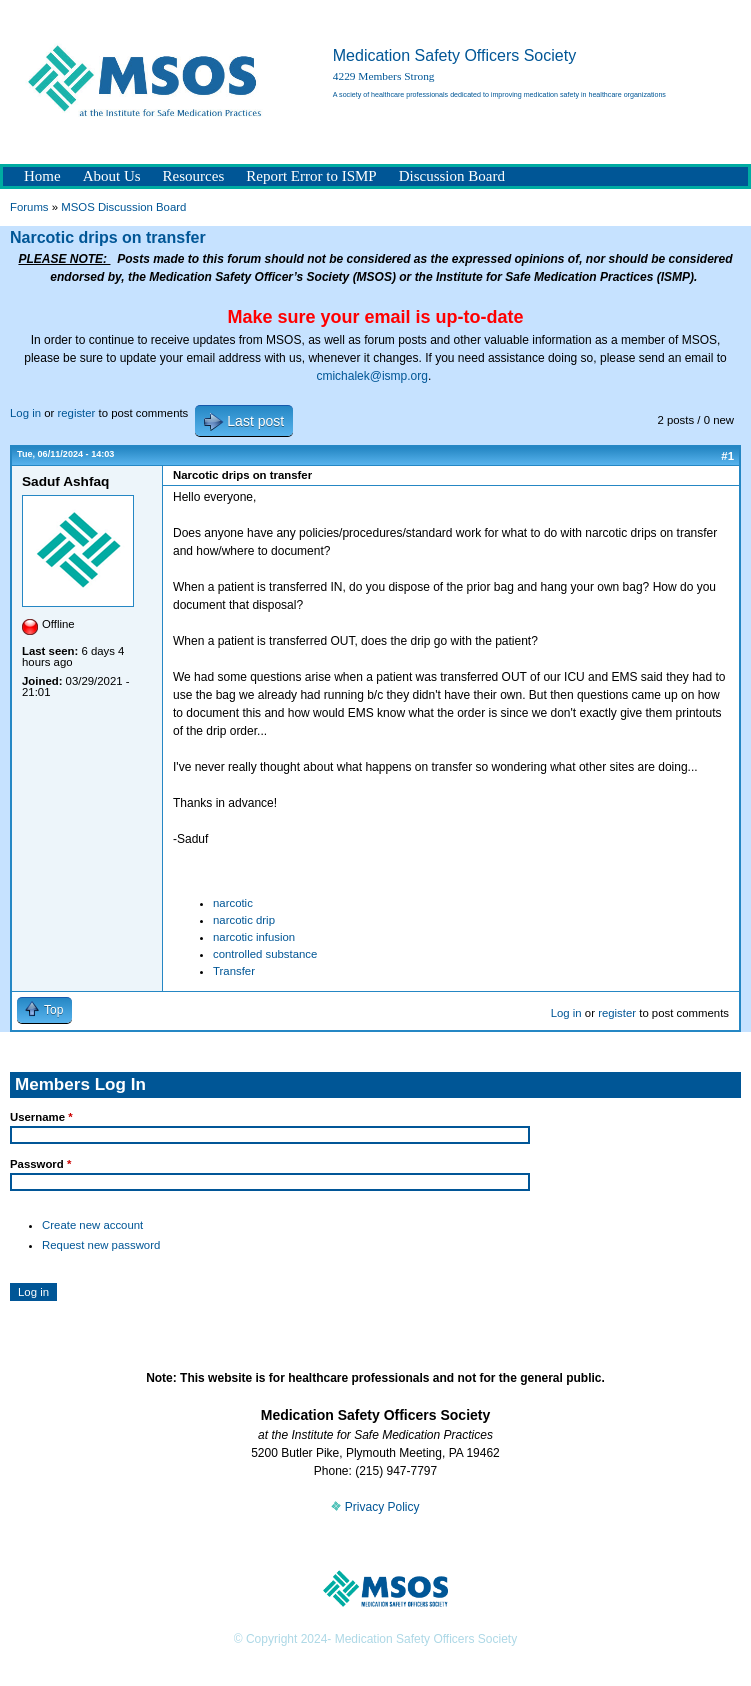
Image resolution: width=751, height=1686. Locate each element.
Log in (25, 413)
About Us (112, 176)
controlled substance (265, 954)
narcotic (233, 903)
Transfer (234, 971)
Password (40, 1164)
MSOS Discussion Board (123, 207)
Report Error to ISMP (311, 176)
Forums (29, 207)
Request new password (101, 1245)
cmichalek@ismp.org (372, 376)
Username (41, 1117)
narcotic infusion (254, 937)
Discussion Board (452, 176)
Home (42, 176)
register (76, 413)
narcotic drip (244, 920)
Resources (194, 176)
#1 (727, 456)
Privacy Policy (375, 1507)
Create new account (92, 1225)
